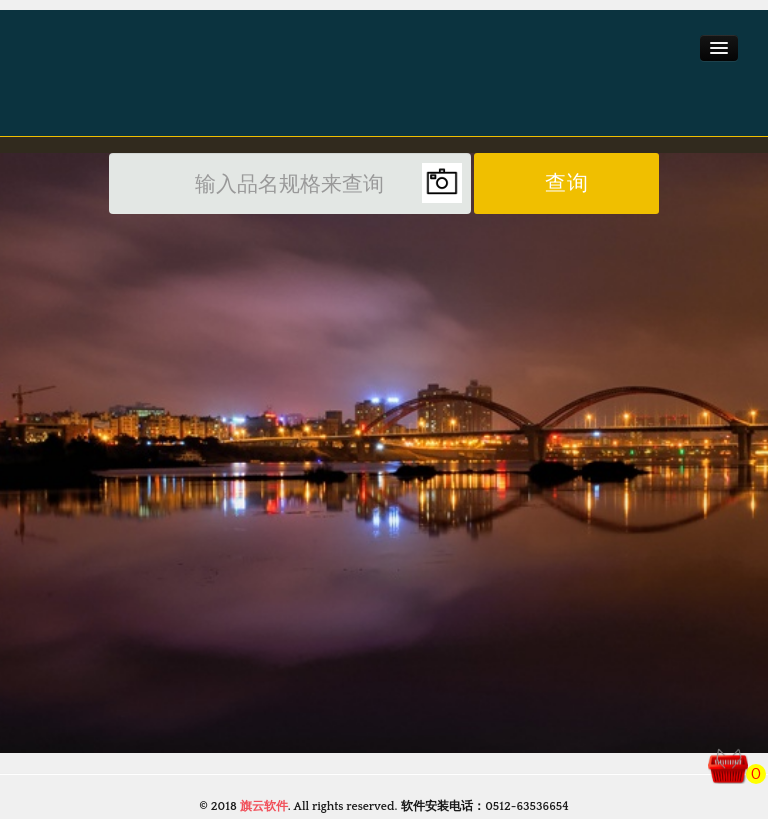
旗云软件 (264, 806)
